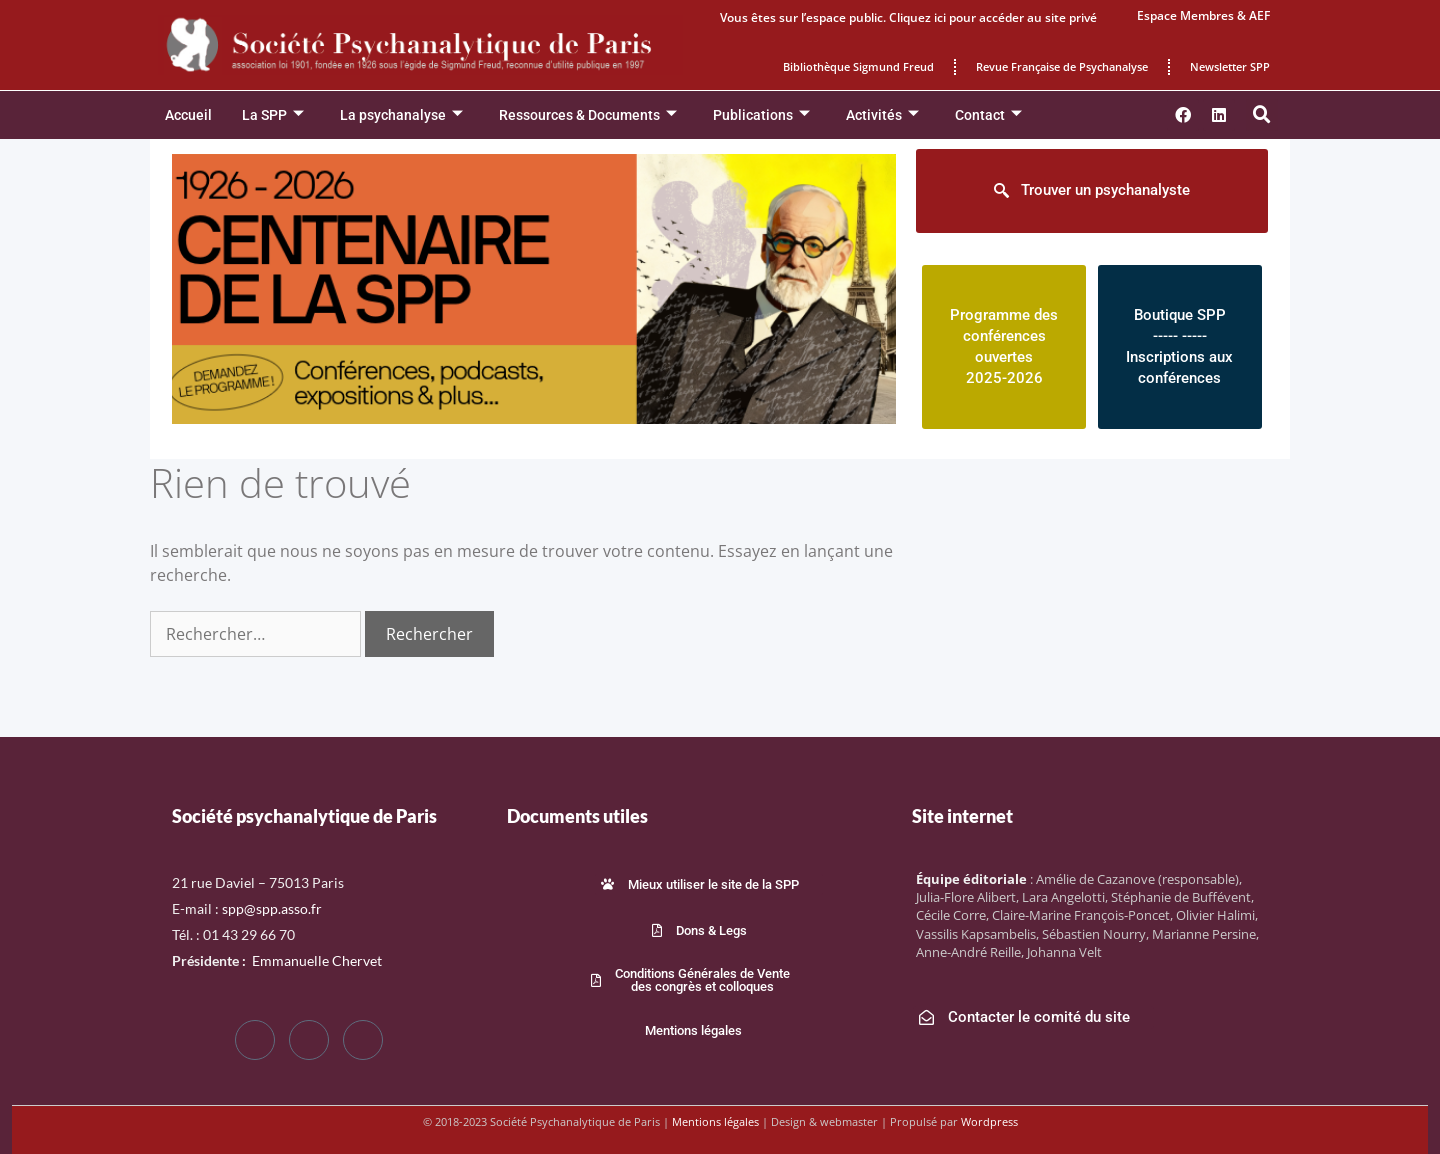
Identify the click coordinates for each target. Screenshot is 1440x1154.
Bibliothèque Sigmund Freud (858, 66)
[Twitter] (309, 1040)
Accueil (188, 115)
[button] (1262, 115)
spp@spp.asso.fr (272, 908)
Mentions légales (715, 1121)
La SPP (273, 115)
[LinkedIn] (363, 1040)
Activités (882, 115)
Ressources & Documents (588, 115)
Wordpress (989, 1121)
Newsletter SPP (1230, 66)
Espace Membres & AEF (1203, 15)
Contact (988, 115)
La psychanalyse (401, 115)
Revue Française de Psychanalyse (1062, 66)
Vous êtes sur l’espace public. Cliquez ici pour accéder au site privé (908, 17)
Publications (761, 115)
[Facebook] (255, 1040)
